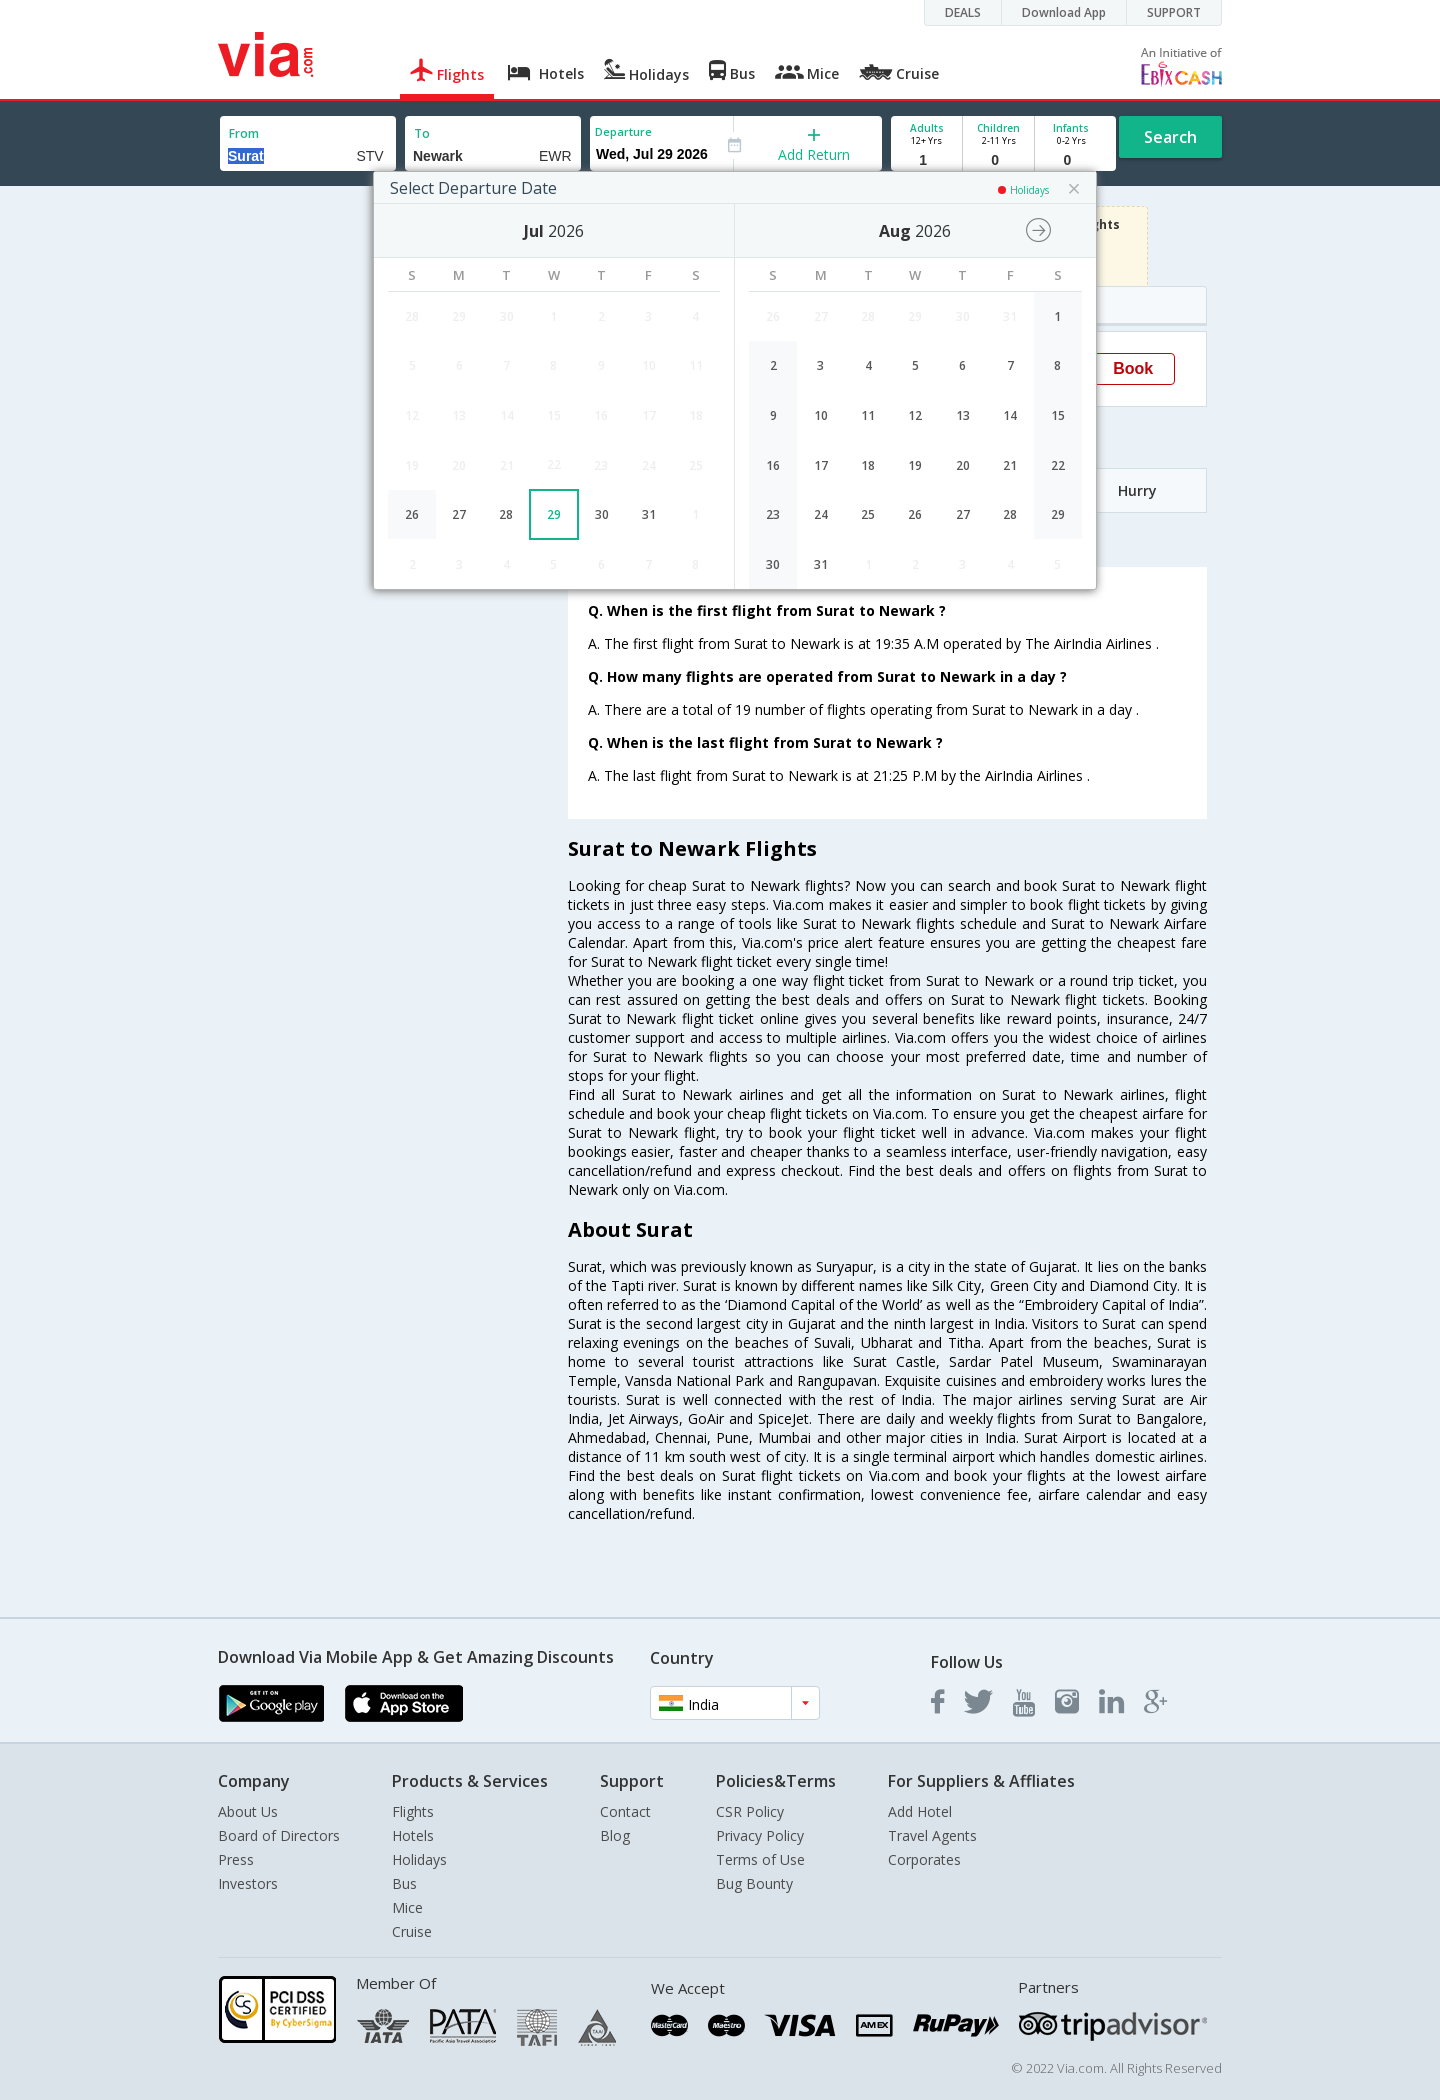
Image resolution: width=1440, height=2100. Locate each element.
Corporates (924, 1859)
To (422, 133)
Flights (413, 1811)
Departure (623, 131)
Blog (615, 1835)
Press (236, 1859)
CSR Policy (750, 1811)
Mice (407, 1907)
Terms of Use (760, 1859)
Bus (404, 1883)
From (244, 133)
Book (1133, 368)
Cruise (412, 1931)
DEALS (963, 12)
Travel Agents (932, 1835)
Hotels (413, 1835)
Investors (248, 1883)
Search (1170, 137)
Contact (625, 1811)
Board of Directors (279, 1835)
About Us (248, 1811)
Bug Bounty (754, 1883)
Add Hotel (920, 1811)
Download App (1064, 12)
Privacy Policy (760, 1835)
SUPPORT (1174, 12)
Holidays (419, 1859)
